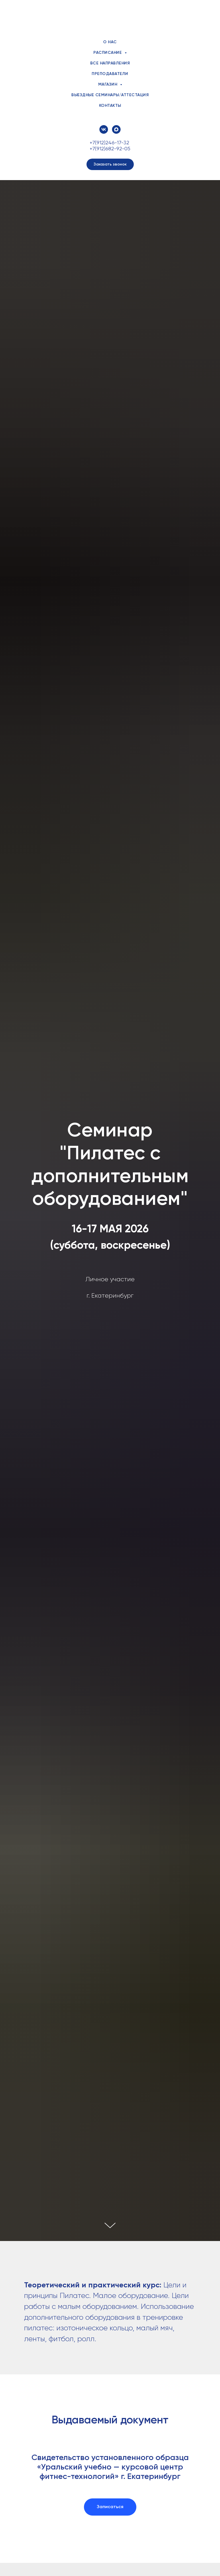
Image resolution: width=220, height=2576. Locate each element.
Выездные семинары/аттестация (110, 94)
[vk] (103, 129)
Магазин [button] (108, 84)
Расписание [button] (108, 52)
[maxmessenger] (116, 129)
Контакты (110, 105)
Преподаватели (110, 73)
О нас (110, 42)
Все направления (110, 63)
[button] (110, 164)
